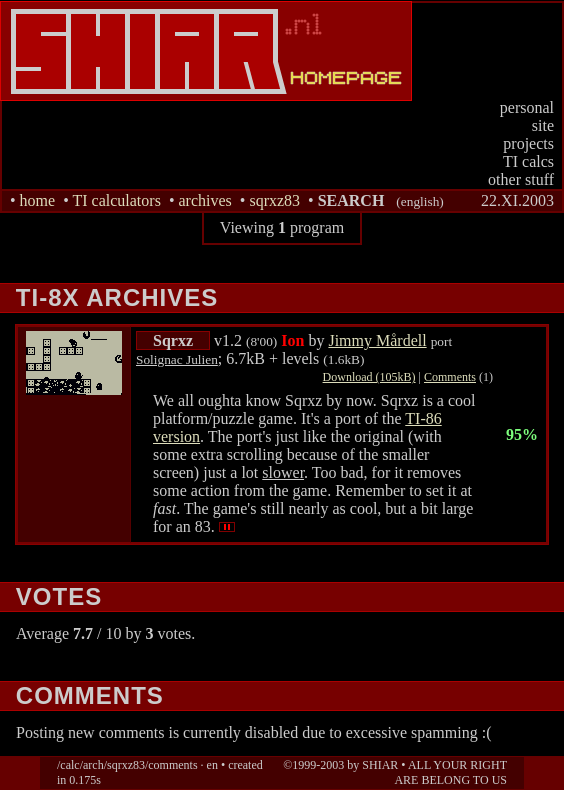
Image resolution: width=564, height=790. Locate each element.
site (543, 125)
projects (528, 143)
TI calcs (528, 161)
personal (527, 107)
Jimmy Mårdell (377, 340)
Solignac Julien (177, 359)
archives (204, 200)
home (38, 200)
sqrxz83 (274, 200)
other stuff (521, 179)
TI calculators (116, 200)
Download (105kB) (369, 377)
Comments (450, 377)
